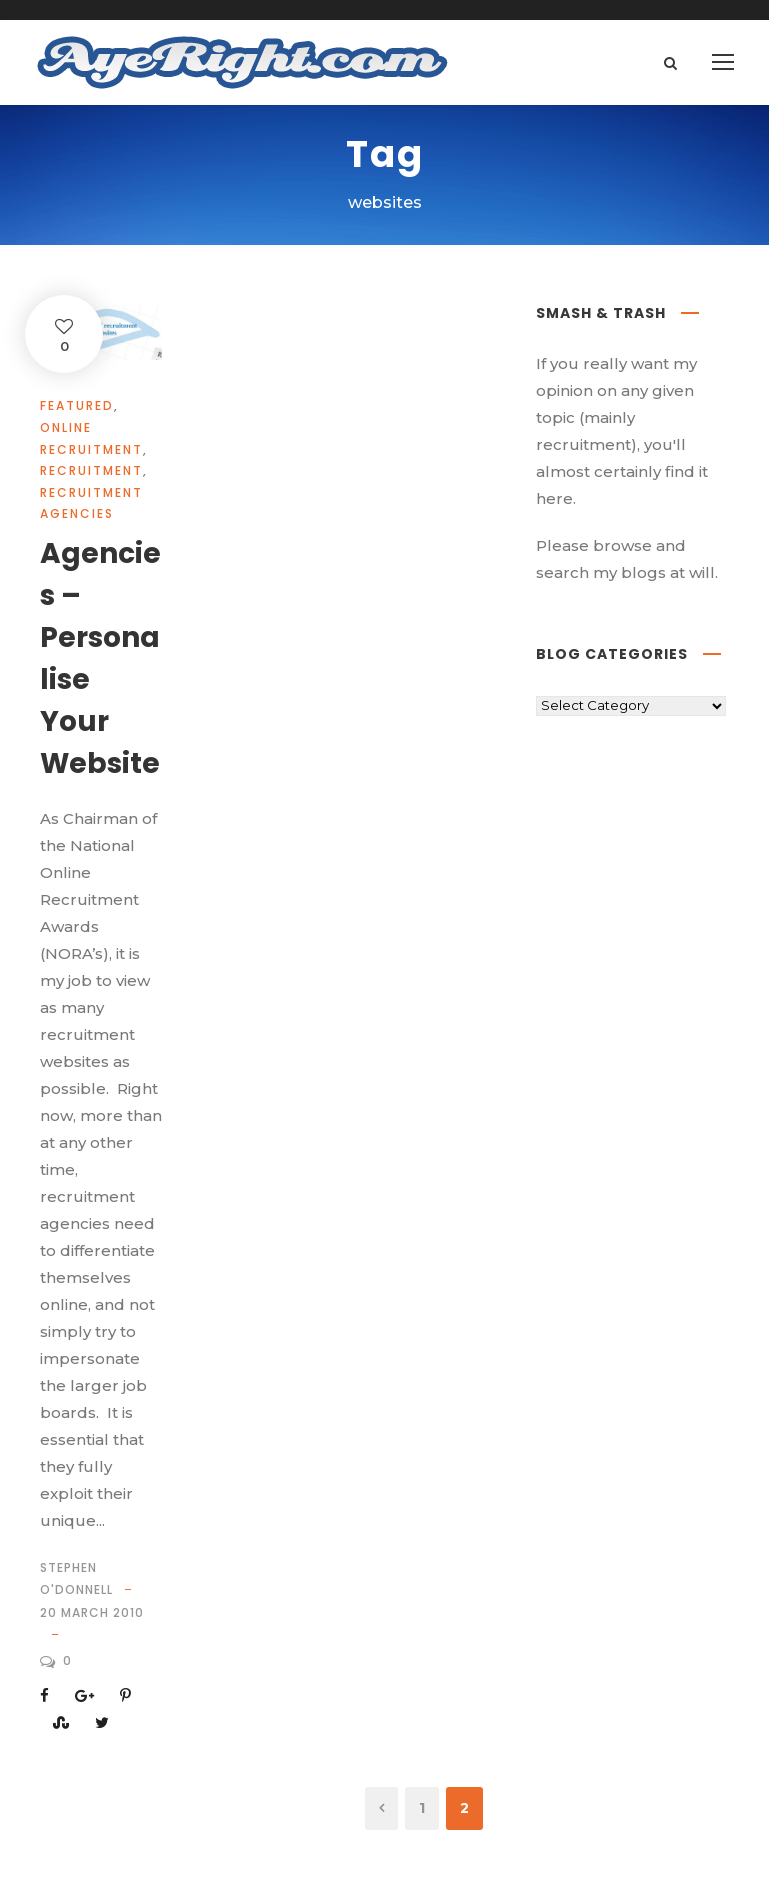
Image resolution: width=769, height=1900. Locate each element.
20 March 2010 (92, 1612)
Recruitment (91, 470)
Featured (77, 405)
